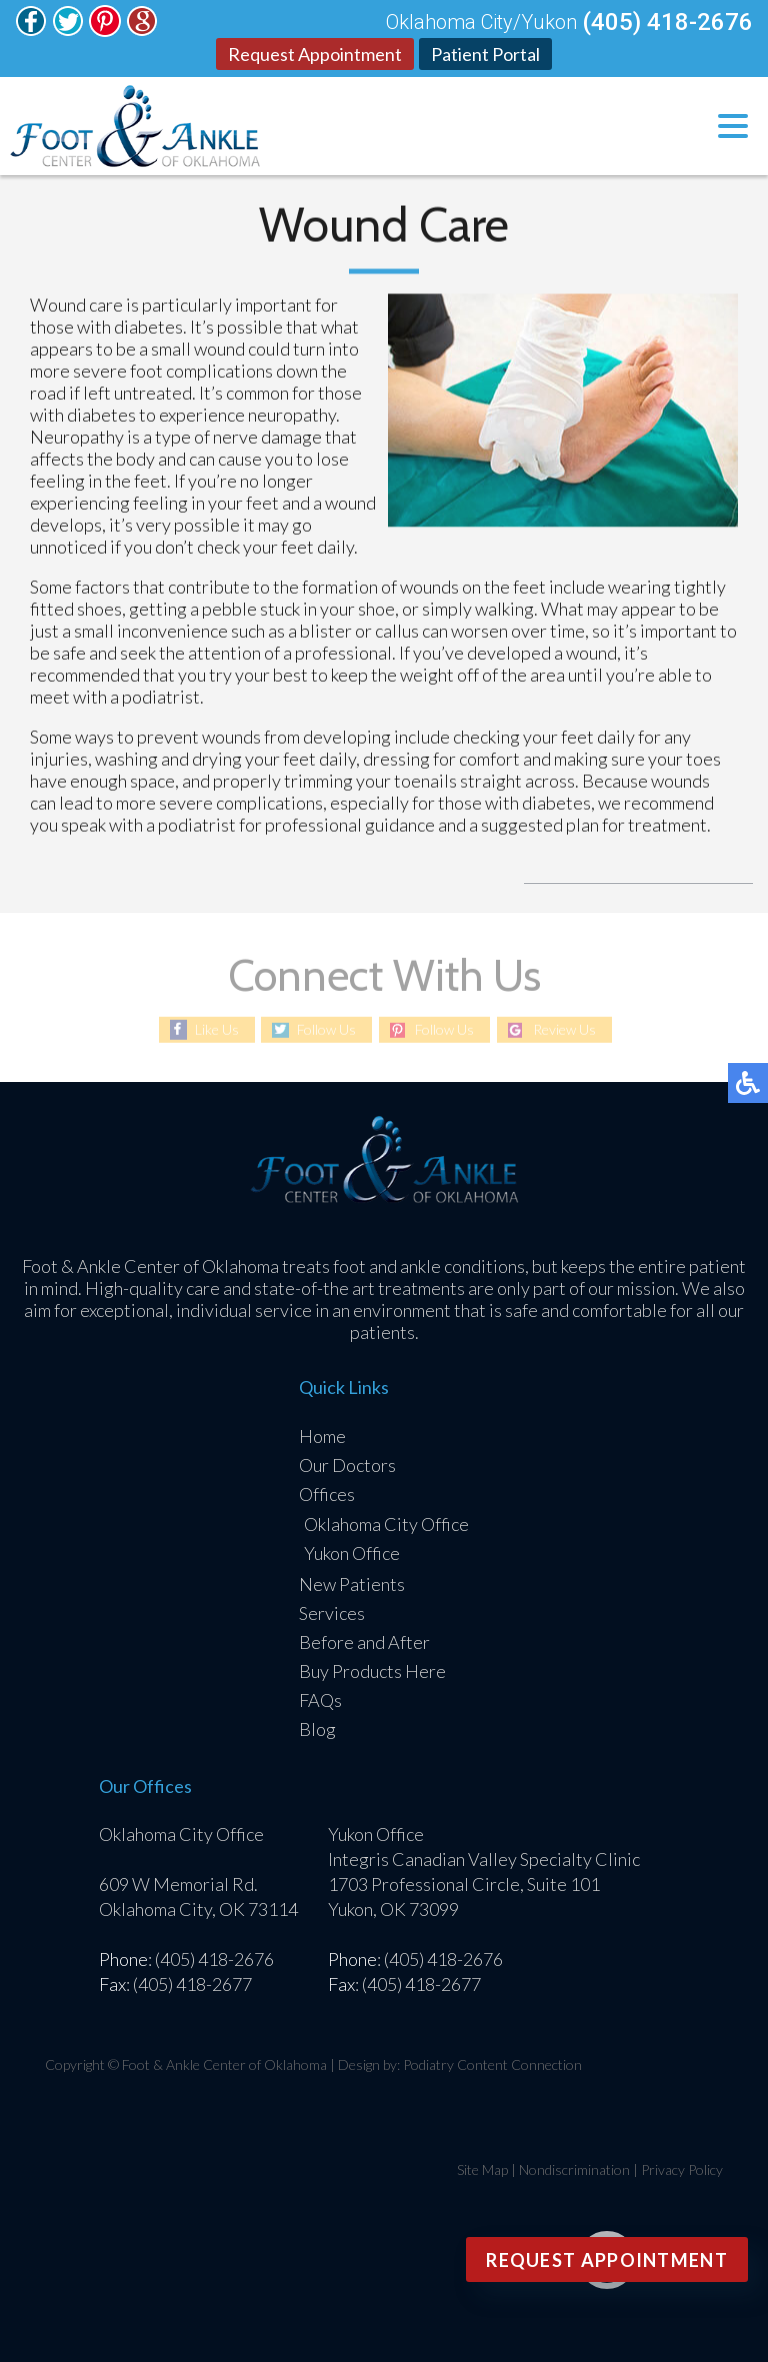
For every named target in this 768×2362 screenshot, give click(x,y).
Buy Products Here (372, 1671)
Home (322, 1436)
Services (332, 1613)
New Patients (352, 1584)
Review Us (564, 1029)
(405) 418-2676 (667, 22)
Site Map (482, 2169)
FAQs (320, 1700)
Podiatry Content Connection (492, 2064)
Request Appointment (315, 54)
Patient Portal (485, 54)
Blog (317, 1729)
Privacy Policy (682, 2169)
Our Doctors (347, 1465)
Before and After (364, 1642)
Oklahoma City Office (386, 1524)
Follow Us (326, 1029)
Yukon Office (352, 1553)
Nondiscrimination (574, 2169)
